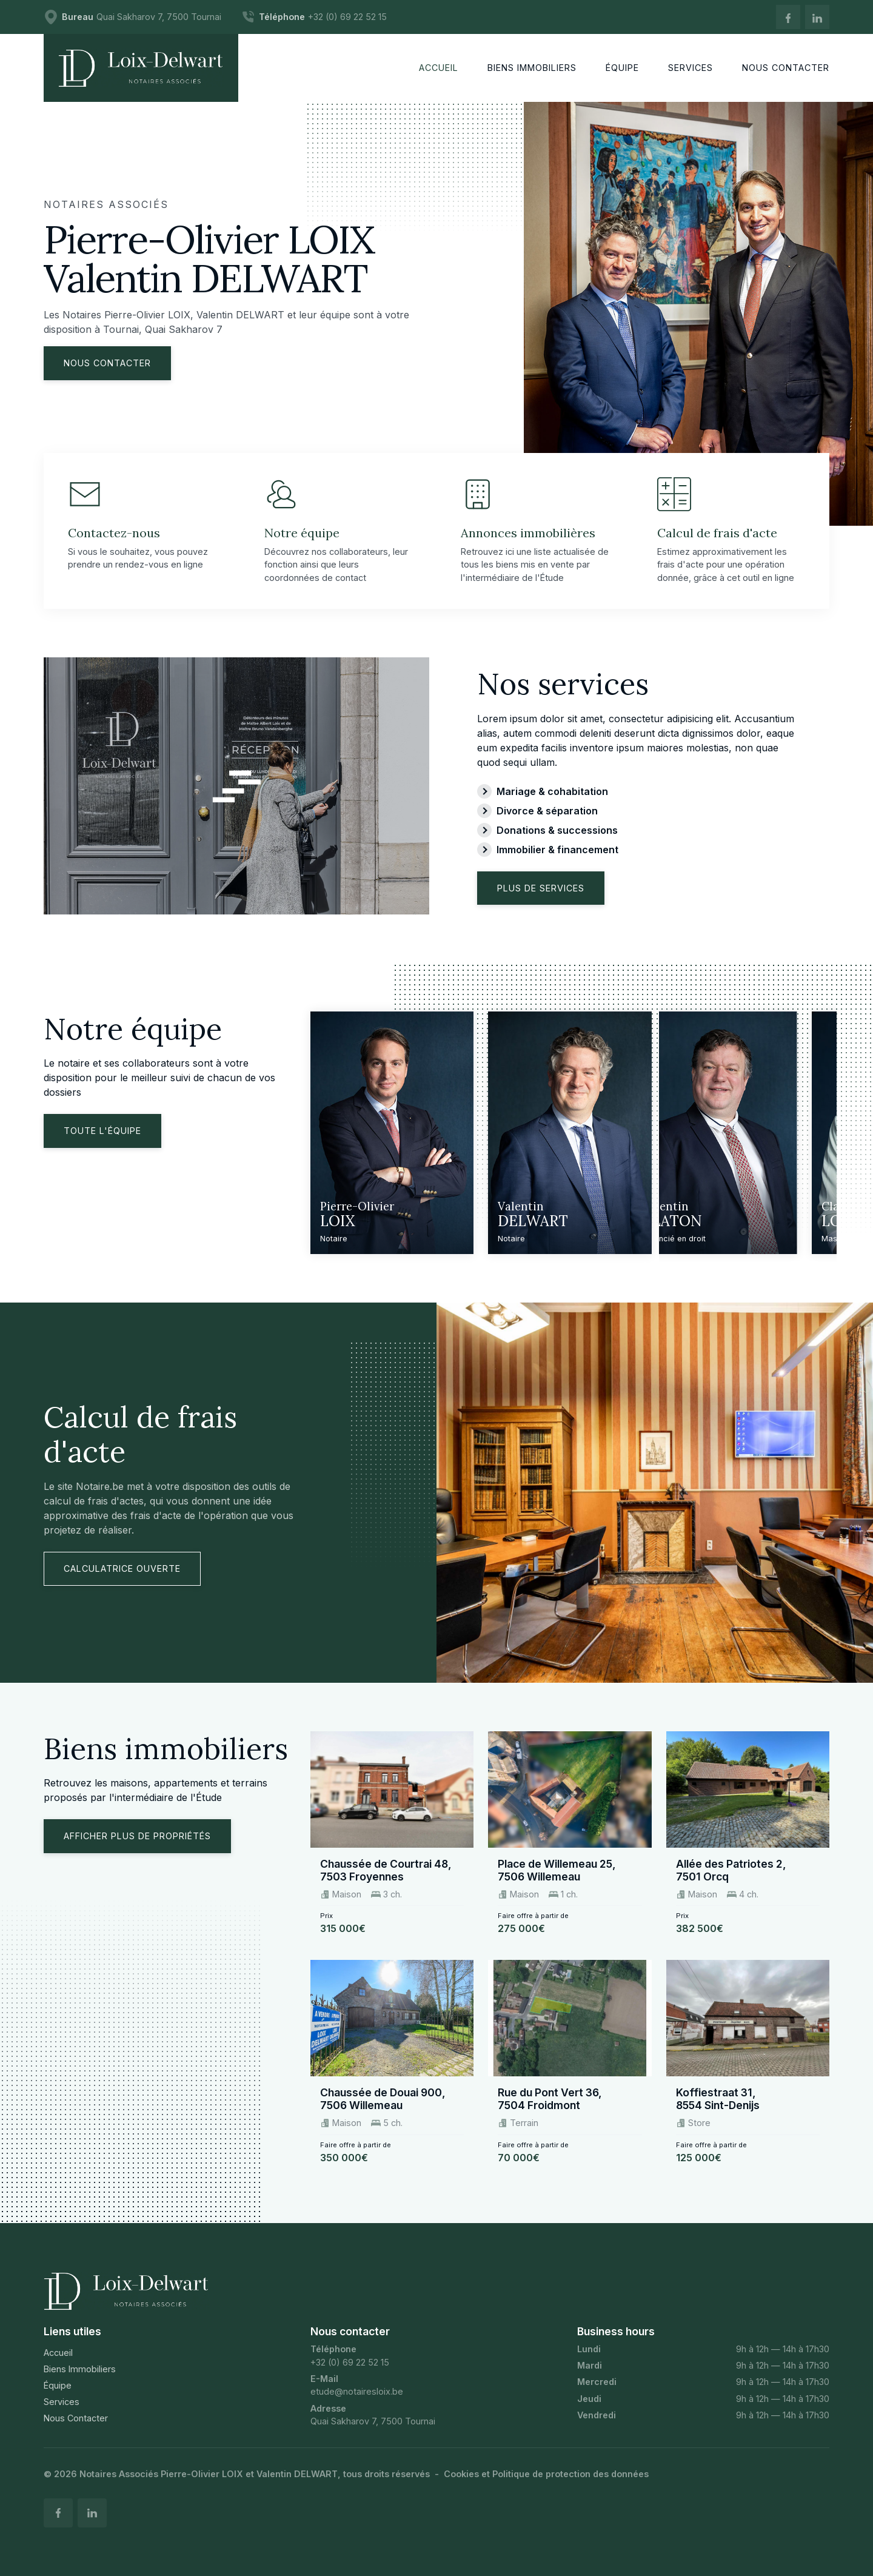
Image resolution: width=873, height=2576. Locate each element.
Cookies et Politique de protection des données (546, 2474)
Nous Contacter (76, 2418)
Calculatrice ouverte (122, 1568)
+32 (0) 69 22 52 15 (349, 2362)
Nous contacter (107, 363)
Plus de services (540, 888)
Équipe (58, 2385)
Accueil (58, 2352)
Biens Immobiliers (80, 2369)
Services (61, 2402)
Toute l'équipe (102, 1130)
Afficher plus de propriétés (137, 1836)
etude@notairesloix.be (356, 2391)
